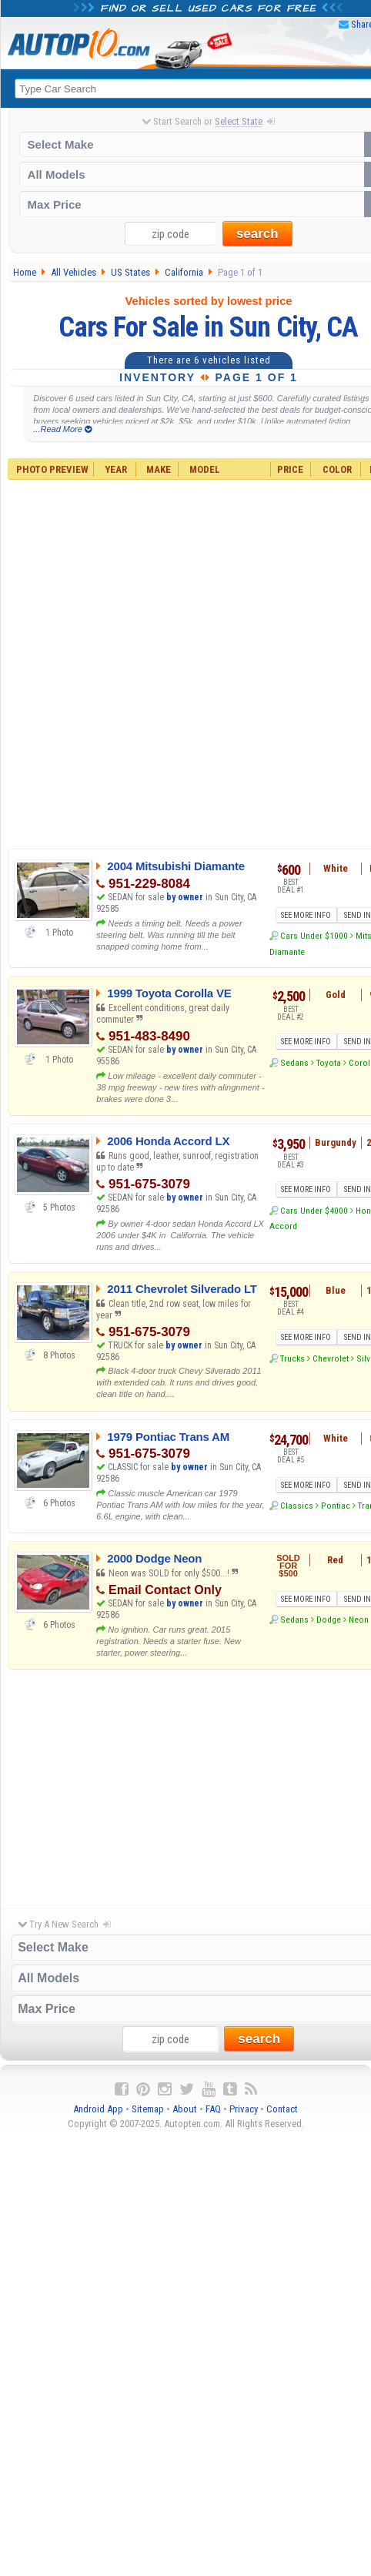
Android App (98, 2109)
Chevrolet (331, 1358)
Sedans (294, 1062)
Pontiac (335, 1505)
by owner (184, 897)
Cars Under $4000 (314, 1210)
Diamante (287, 951)
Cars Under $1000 (314, 935)
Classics (296, 1505)
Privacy (243, 2109)
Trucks (292, 1358)
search (257, 233)
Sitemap (148, 2109)
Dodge (328, 1619)
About (184, 2109)
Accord (283, 1226)
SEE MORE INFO (306, 915)
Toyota (328, 1062)
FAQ (213, 2109)
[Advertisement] (186, 1785)
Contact (282, 2109)
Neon (359, 1619)
